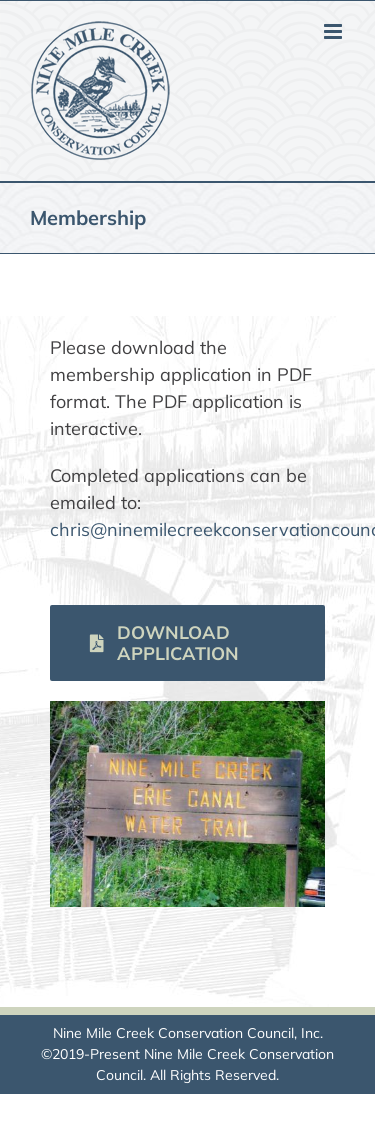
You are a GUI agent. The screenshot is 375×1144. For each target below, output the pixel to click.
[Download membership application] (187, 643)
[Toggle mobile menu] (334, 31)
